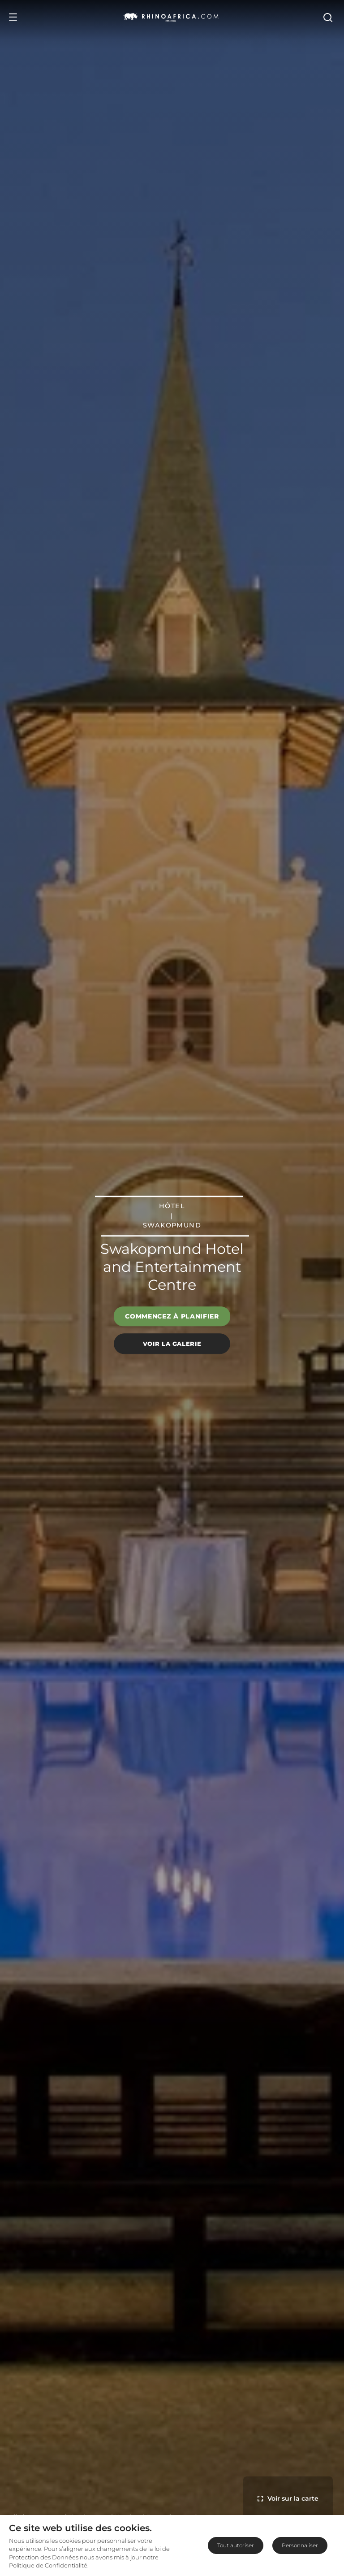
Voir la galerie (172, 1343)
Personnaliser (300, 2545)
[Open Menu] (13, 17)
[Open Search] (329, 17)
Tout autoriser (235, 2545)
